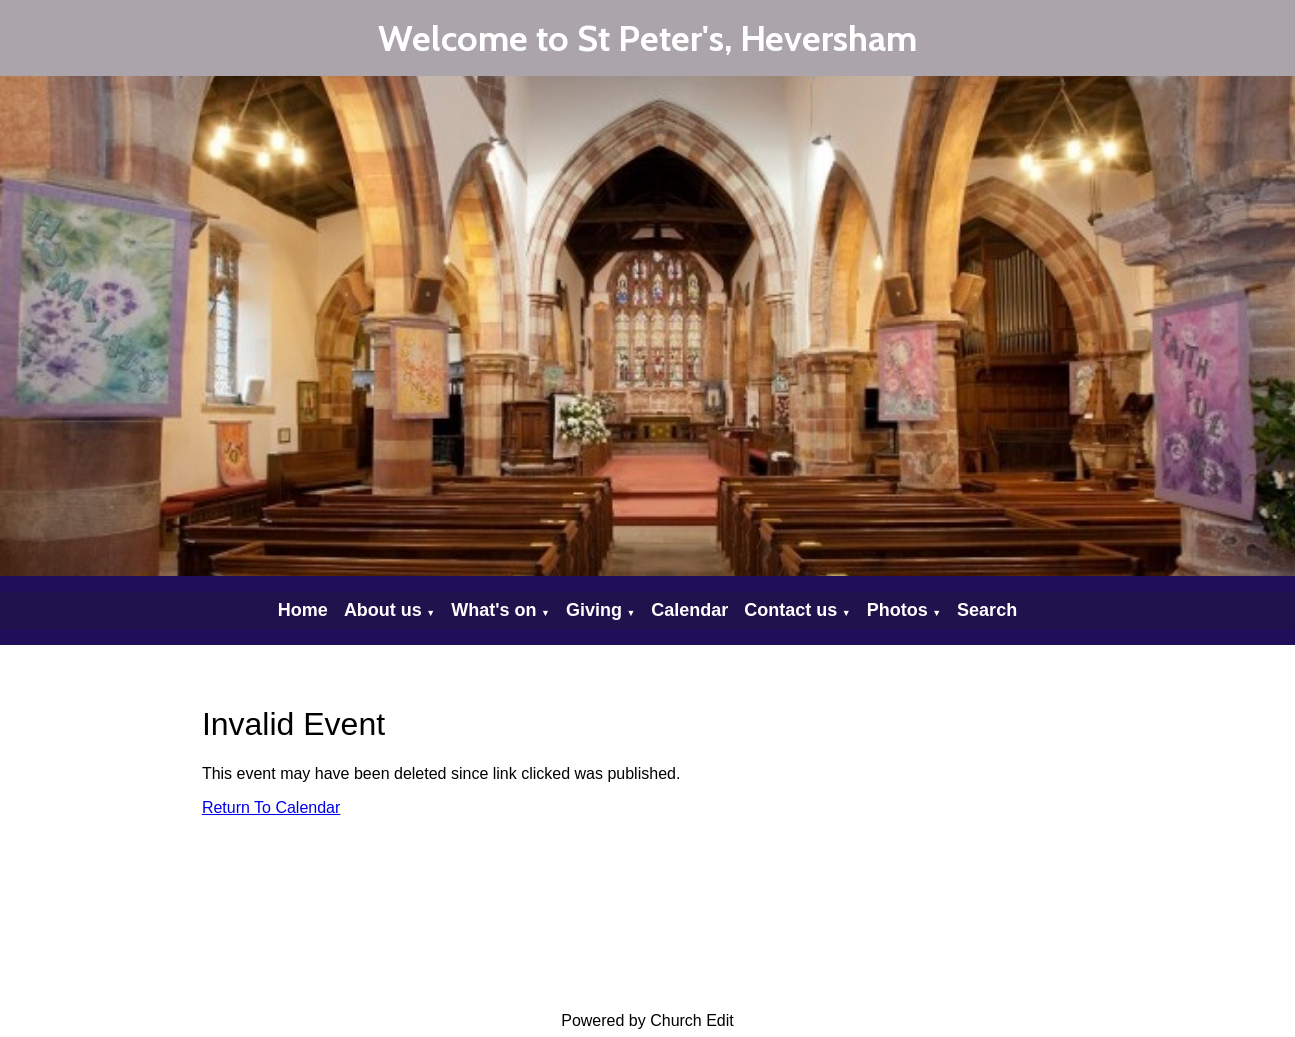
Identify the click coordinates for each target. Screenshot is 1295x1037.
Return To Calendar (271, 807)
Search (987, 610)
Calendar (689, 610)
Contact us (790, 610)
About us (383, 610)
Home (303, 610)
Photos (897, 610)
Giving (594, 610)
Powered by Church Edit (647, 1020)
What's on (493, 610)
